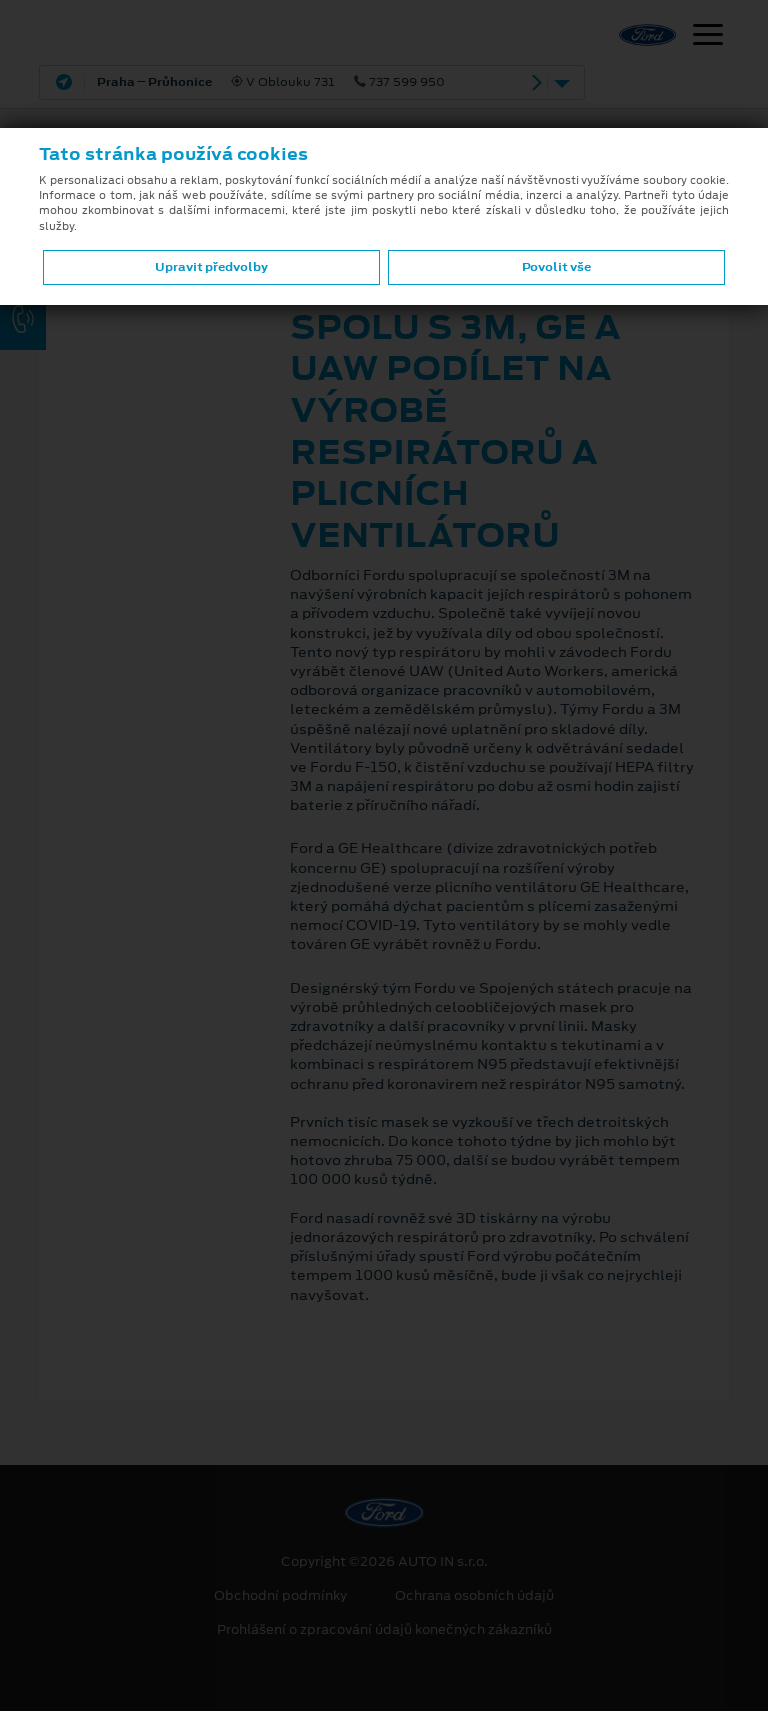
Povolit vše (556, 267)
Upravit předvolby (211, 267)
